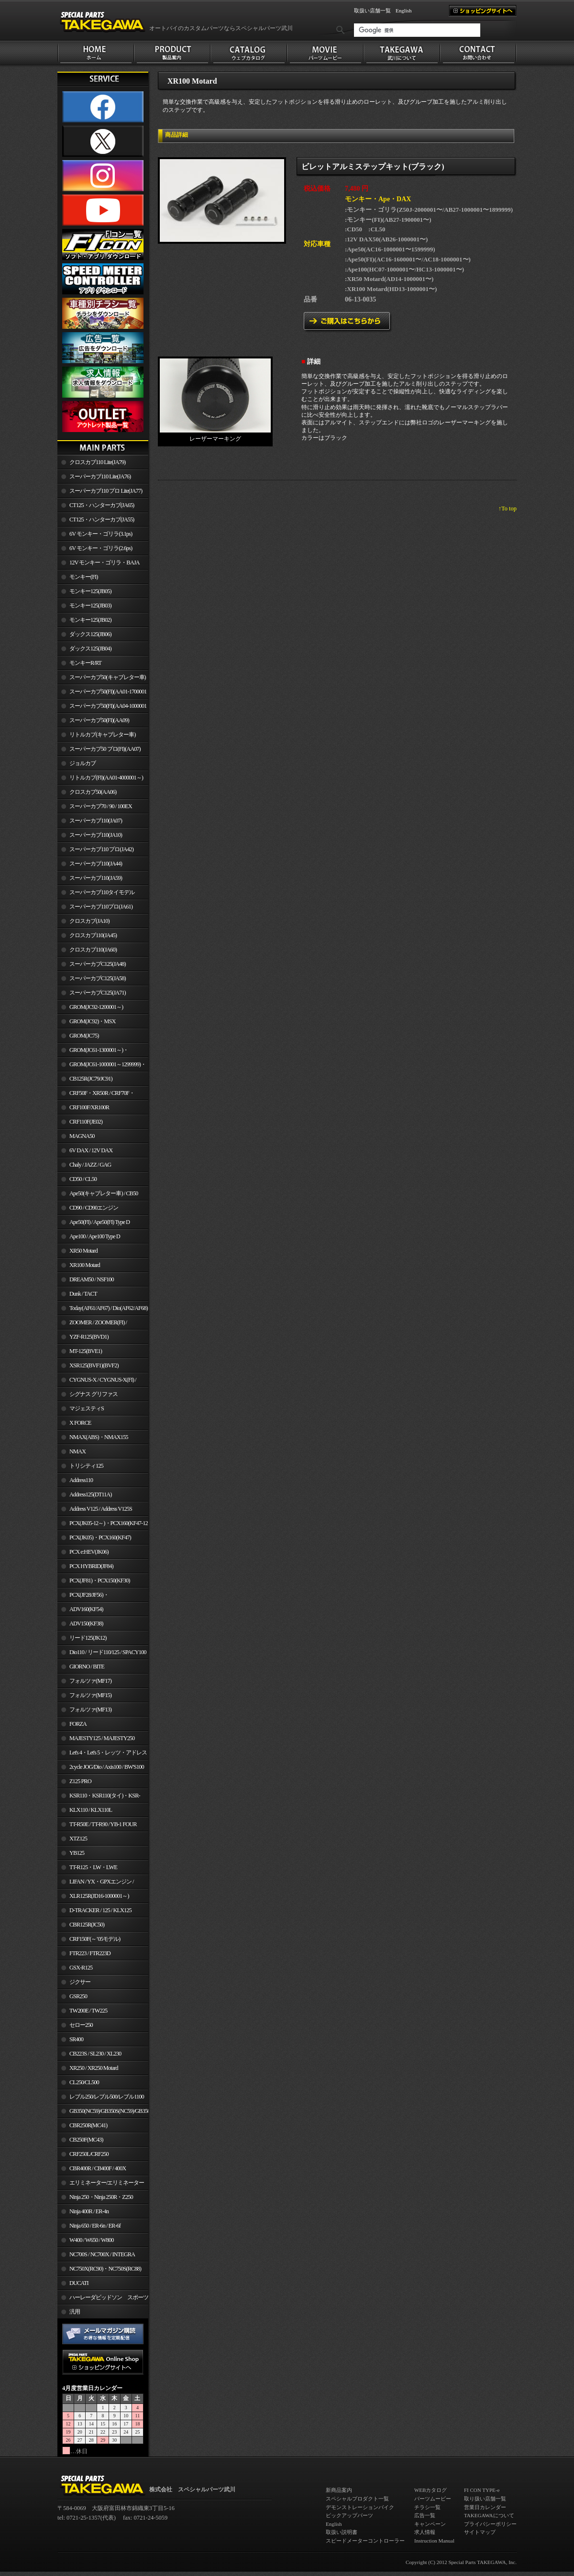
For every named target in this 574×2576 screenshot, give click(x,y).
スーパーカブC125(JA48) (97, 964)
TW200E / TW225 (88, 2010)
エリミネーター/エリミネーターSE (100, 2184)
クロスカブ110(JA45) (93, 935)
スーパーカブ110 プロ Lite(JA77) (105, 490)
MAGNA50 (82, 1136)
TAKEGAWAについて (489, 2515)
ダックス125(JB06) (90, 634)
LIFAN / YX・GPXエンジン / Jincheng (95, 1883)
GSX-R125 (80, 1967)
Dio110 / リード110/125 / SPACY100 (107, 1652)
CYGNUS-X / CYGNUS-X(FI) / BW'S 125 (96, 1381)
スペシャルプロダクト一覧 (357, 2498)
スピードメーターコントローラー (365, 2541)
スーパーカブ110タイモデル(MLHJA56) (95, 894)
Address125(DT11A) (90, 1494)
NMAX (77, 1451)
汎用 (74, 2311)
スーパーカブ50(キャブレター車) (107, 677)
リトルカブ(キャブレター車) (102, 734)
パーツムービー (432, 2498)
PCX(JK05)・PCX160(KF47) (100, 1537)
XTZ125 (78, 1838)
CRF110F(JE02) (85, 1121)
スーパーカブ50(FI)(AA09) (99, 720)
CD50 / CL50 (83, 1179)
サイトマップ (480, 2532)
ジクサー (79, 1982)
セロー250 (81, 2025)
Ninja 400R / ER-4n (89, 2211)
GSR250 (78, 1996)
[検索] (417, 30)
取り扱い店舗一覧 (485, 2498)
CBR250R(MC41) (88, 2125)
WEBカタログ (430, 2490)
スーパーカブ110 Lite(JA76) (100, 476)
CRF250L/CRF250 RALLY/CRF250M (83, 2156)
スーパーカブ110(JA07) (95, 820)
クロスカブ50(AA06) (92, 792)
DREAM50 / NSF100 (91, 1279)
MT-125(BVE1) (85, 1351)
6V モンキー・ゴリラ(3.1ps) (100, 533)
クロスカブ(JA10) (89, 921)
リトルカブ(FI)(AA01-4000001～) (106, 777)
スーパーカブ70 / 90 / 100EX (100, 806)
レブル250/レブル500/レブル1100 (106, 2096)
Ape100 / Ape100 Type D (94, 1236)
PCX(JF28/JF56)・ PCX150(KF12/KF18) (83, 1596)
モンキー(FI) (83, 577)
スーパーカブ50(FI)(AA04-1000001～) (101, 708)
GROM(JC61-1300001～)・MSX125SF (92, 1052)
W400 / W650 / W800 (91, 2240)
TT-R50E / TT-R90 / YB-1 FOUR (102, 1824)
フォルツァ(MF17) (90, 1681)
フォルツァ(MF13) (90, 1709)
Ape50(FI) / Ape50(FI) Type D (99, 1222)
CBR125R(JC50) (86, 1924)
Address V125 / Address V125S (100, 1508)
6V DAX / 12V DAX (90, 1150)
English (404, 10)
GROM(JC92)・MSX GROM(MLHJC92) (86, 1023)
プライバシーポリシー (490, 2524)
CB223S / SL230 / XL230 (95, 2053)
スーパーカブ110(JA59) (95, 878)
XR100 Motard (84, 1265)
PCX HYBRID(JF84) (91, 1566)
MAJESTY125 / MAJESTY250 (101, 1738)
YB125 (76, 1853)
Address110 (81, 1480)
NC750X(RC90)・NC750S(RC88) (105, 2268)
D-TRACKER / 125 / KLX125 (100, 1910)
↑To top (507, 508)
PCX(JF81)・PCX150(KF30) (99, 1580)
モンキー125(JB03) (90, 605)
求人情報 (424, 2532)
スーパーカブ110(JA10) (95, 835)
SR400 (76, 2039)
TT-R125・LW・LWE (93, 1867)
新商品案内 (339, 2490)
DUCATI (78, 2283)
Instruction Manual (434, 2541)
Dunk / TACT (83, 1293)
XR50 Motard (83, 1250)
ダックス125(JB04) (90, 648)
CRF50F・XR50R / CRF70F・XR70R (95, 1095)
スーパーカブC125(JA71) (97, 992)
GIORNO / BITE (86, 1666)
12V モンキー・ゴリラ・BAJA (104, 562)
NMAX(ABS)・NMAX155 (98, 1437)
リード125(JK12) (87, 1637)
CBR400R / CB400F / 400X (97, 2168)
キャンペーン (430, 2524)
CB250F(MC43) (86, 2139)
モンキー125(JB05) (90, 591)
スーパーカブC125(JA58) (97, 978)
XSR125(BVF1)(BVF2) (94, 1365)
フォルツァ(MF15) (90, 1695)
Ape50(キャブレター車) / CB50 (103, 1193)
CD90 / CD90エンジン (93, 1207)
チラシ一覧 (427, 2507)
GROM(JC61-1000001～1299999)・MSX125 (101, 1066)
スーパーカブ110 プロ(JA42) (101, 849)
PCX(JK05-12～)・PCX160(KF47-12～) (102, 1525)
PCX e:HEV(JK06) (89, 1551)
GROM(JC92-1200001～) (96, 1007)
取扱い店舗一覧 (372, 10)
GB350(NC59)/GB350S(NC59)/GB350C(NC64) (108, 2111)
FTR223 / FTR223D (89, 1953)
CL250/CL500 (84, 2082)
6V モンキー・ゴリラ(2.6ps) (100, 548)
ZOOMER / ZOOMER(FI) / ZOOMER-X (92, 1324)
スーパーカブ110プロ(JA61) (100, 906)
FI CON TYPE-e (481, 2490)
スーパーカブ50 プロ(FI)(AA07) (105, 749)
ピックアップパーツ (349, 2515)
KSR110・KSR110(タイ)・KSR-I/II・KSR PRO (98, 1797)
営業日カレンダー (485, 2507)
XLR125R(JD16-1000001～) (99, 1896)
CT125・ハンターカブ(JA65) (101, 505)
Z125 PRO (80, 1781)
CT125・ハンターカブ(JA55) (101, 519)
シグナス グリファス (93, 1394)
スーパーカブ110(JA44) (95, 863)
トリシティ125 (86, 1465)
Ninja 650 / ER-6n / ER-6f (95, 2225)
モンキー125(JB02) (90, 620)
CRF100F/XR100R (89, 1107)
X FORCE (80, 1422)
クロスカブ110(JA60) (93, 949)
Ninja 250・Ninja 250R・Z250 (101, 2197)
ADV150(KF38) (86, 1623)
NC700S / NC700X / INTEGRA (102, 2254)
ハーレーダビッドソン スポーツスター (102, 2299)
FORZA (78, 1724)
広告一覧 (424, 2515)
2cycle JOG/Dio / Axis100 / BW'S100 (106, 1767)
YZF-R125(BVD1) (89, 1336)
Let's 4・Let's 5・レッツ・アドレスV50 (102, 1754)
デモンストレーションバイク (360, 2507)
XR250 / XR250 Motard (93, 2068)
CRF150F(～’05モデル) (94, 1939)
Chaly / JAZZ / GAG (90, 1164)
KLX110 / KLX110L (90, 1810)
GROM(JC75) (84, 1035)
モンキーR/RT (85, 663)
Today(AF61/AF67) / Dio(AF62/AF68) (108, 1308)
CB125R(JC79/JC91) (90, 1078)
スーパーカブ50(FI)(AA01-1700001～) (101, 693)
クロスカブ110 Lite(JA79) (97, 462)
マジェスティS (86, 1408)
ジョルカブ (82, 763)
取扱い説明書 (341, 2532)
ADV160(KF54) (86, 1609)
